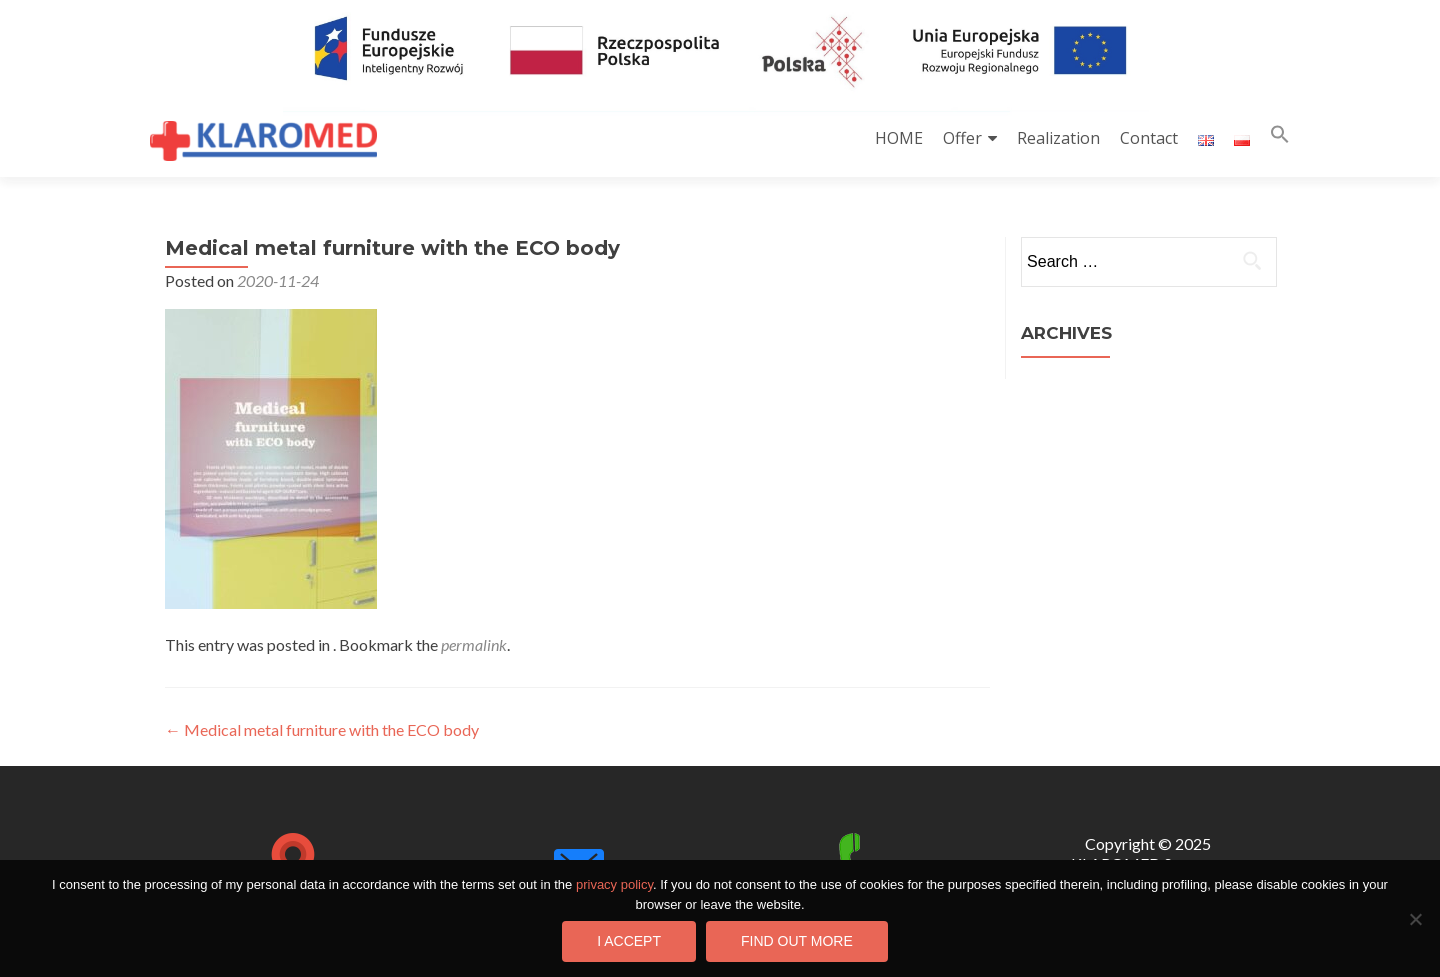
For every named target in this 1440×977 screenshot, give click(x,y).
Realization (1058, 138)
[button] (1280, 138)
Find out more (797, 941)
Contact (1149, 138)
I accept (629, 941)
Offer (962, 138)
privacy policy (614, 884)
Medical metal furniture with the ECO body (322, 729)
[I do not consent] (1415, 919)
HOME (899, 138)
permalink (474, 644)
